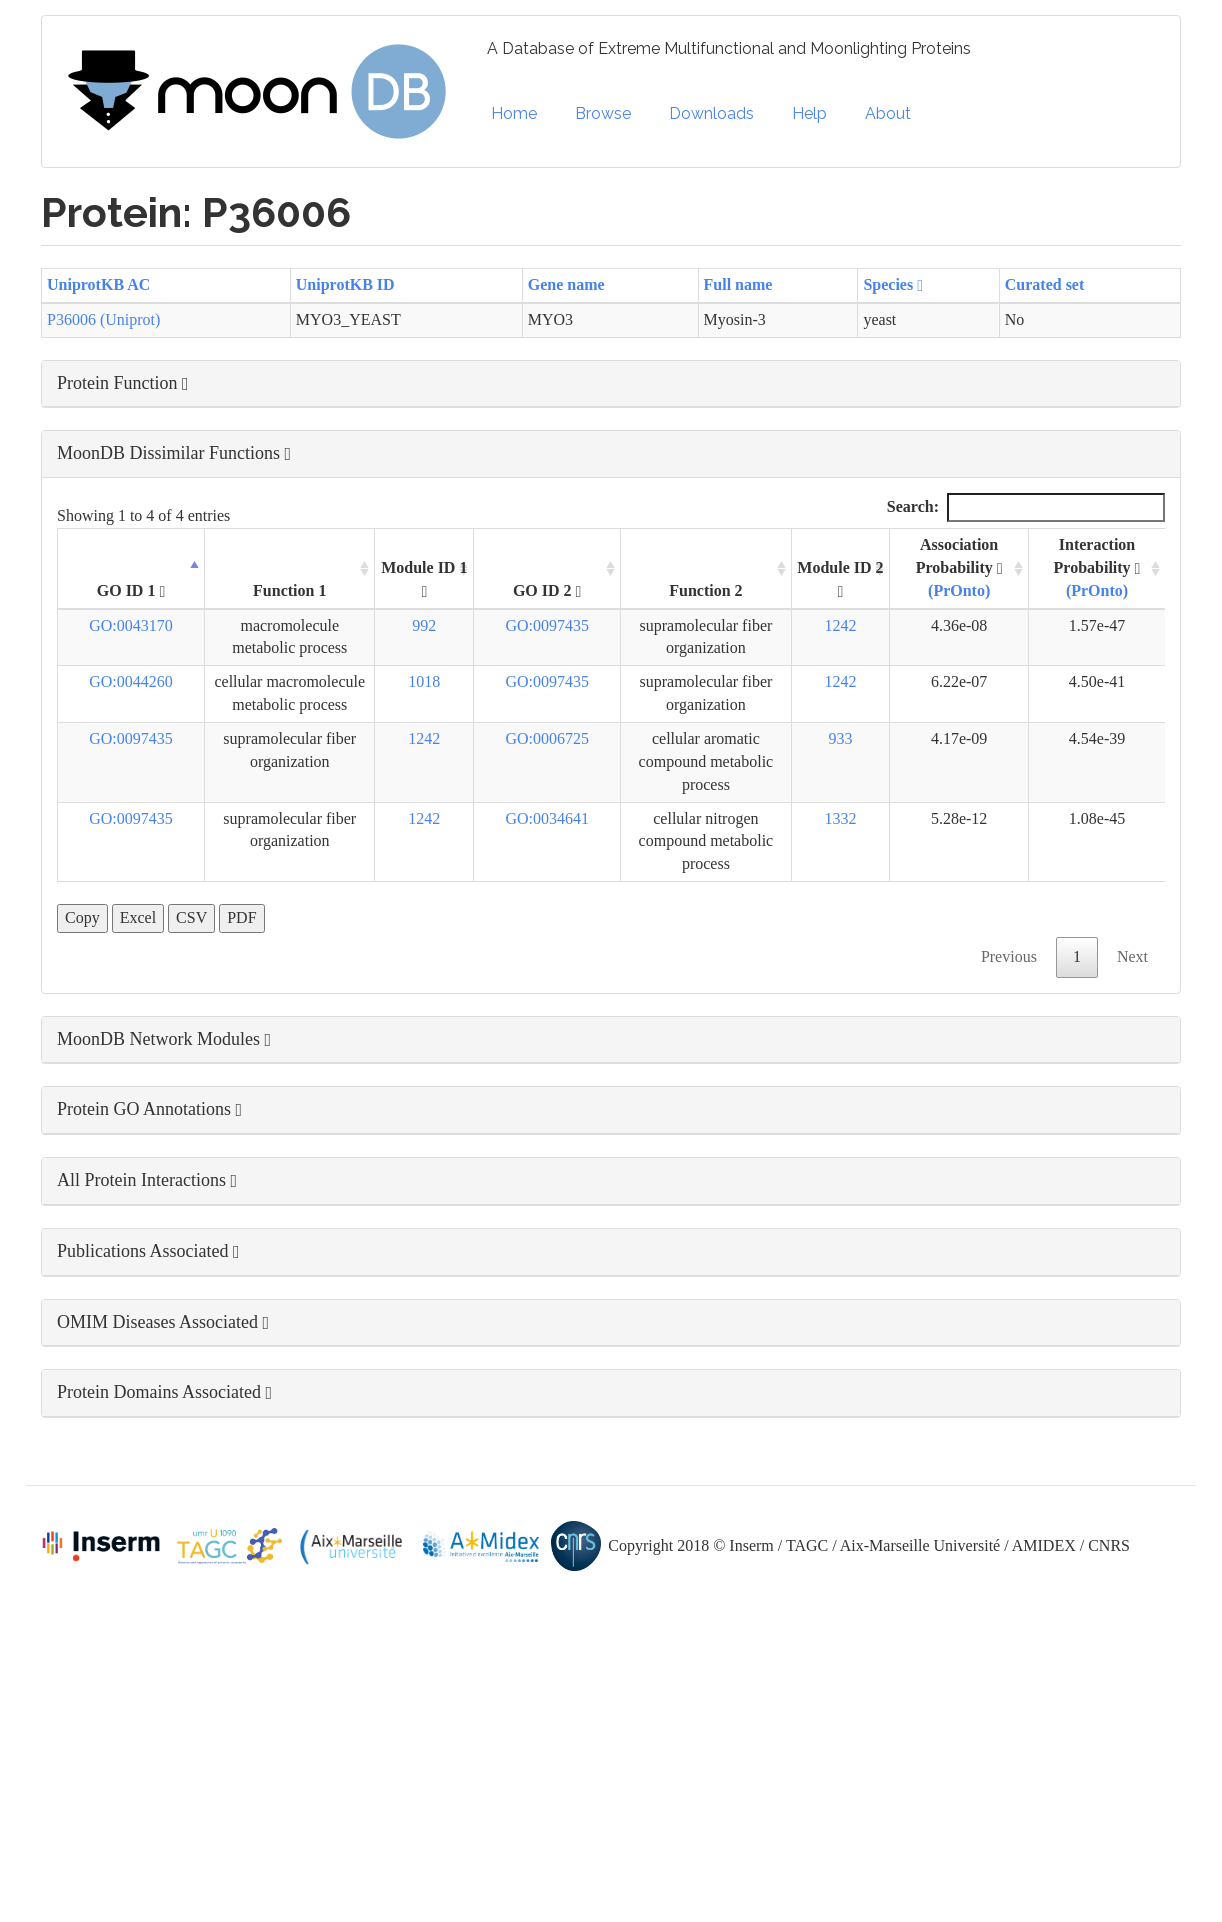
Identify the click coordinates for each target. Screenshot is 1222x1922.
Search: (1026, 507)
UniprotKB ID (345, 284)
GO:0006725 (547, 738)
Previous (1009, 956)
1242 (840, 625)
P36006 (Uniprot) (103, 319)
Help (809, 113)
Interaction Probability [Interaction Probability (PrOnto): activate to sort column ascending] (1097, 567)
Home (514, 113)
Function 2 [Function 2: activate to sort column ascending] (705, 590)
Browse (603, 113)
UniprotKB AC (98, 284)
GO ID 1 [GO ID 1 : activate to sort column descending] (131, 591)
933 (840, 738)
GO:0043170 (131, 625)
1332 (840, 818)
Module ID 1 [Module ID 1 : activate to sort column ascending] (424, 579)
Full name (738, 284)
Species (893, 284)
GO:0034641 (547, 818)
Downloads (711, 113)
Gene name (566, 284)
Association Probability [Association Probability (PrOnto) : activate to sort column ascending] (959, 567)
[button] (611, 384)
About (888, 113)
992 (424, 625)
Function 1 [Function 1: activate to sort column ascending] (289, 590)
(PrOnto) (959, 590)
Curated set (1045, 284)
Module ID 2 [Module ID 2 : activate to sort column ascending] (840, 579)
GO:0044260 (131, 681)
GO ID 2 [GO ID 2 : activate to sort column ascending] (547, 591)
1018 (424, 681)
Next (1132, 956)
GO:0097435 (547, 625)
